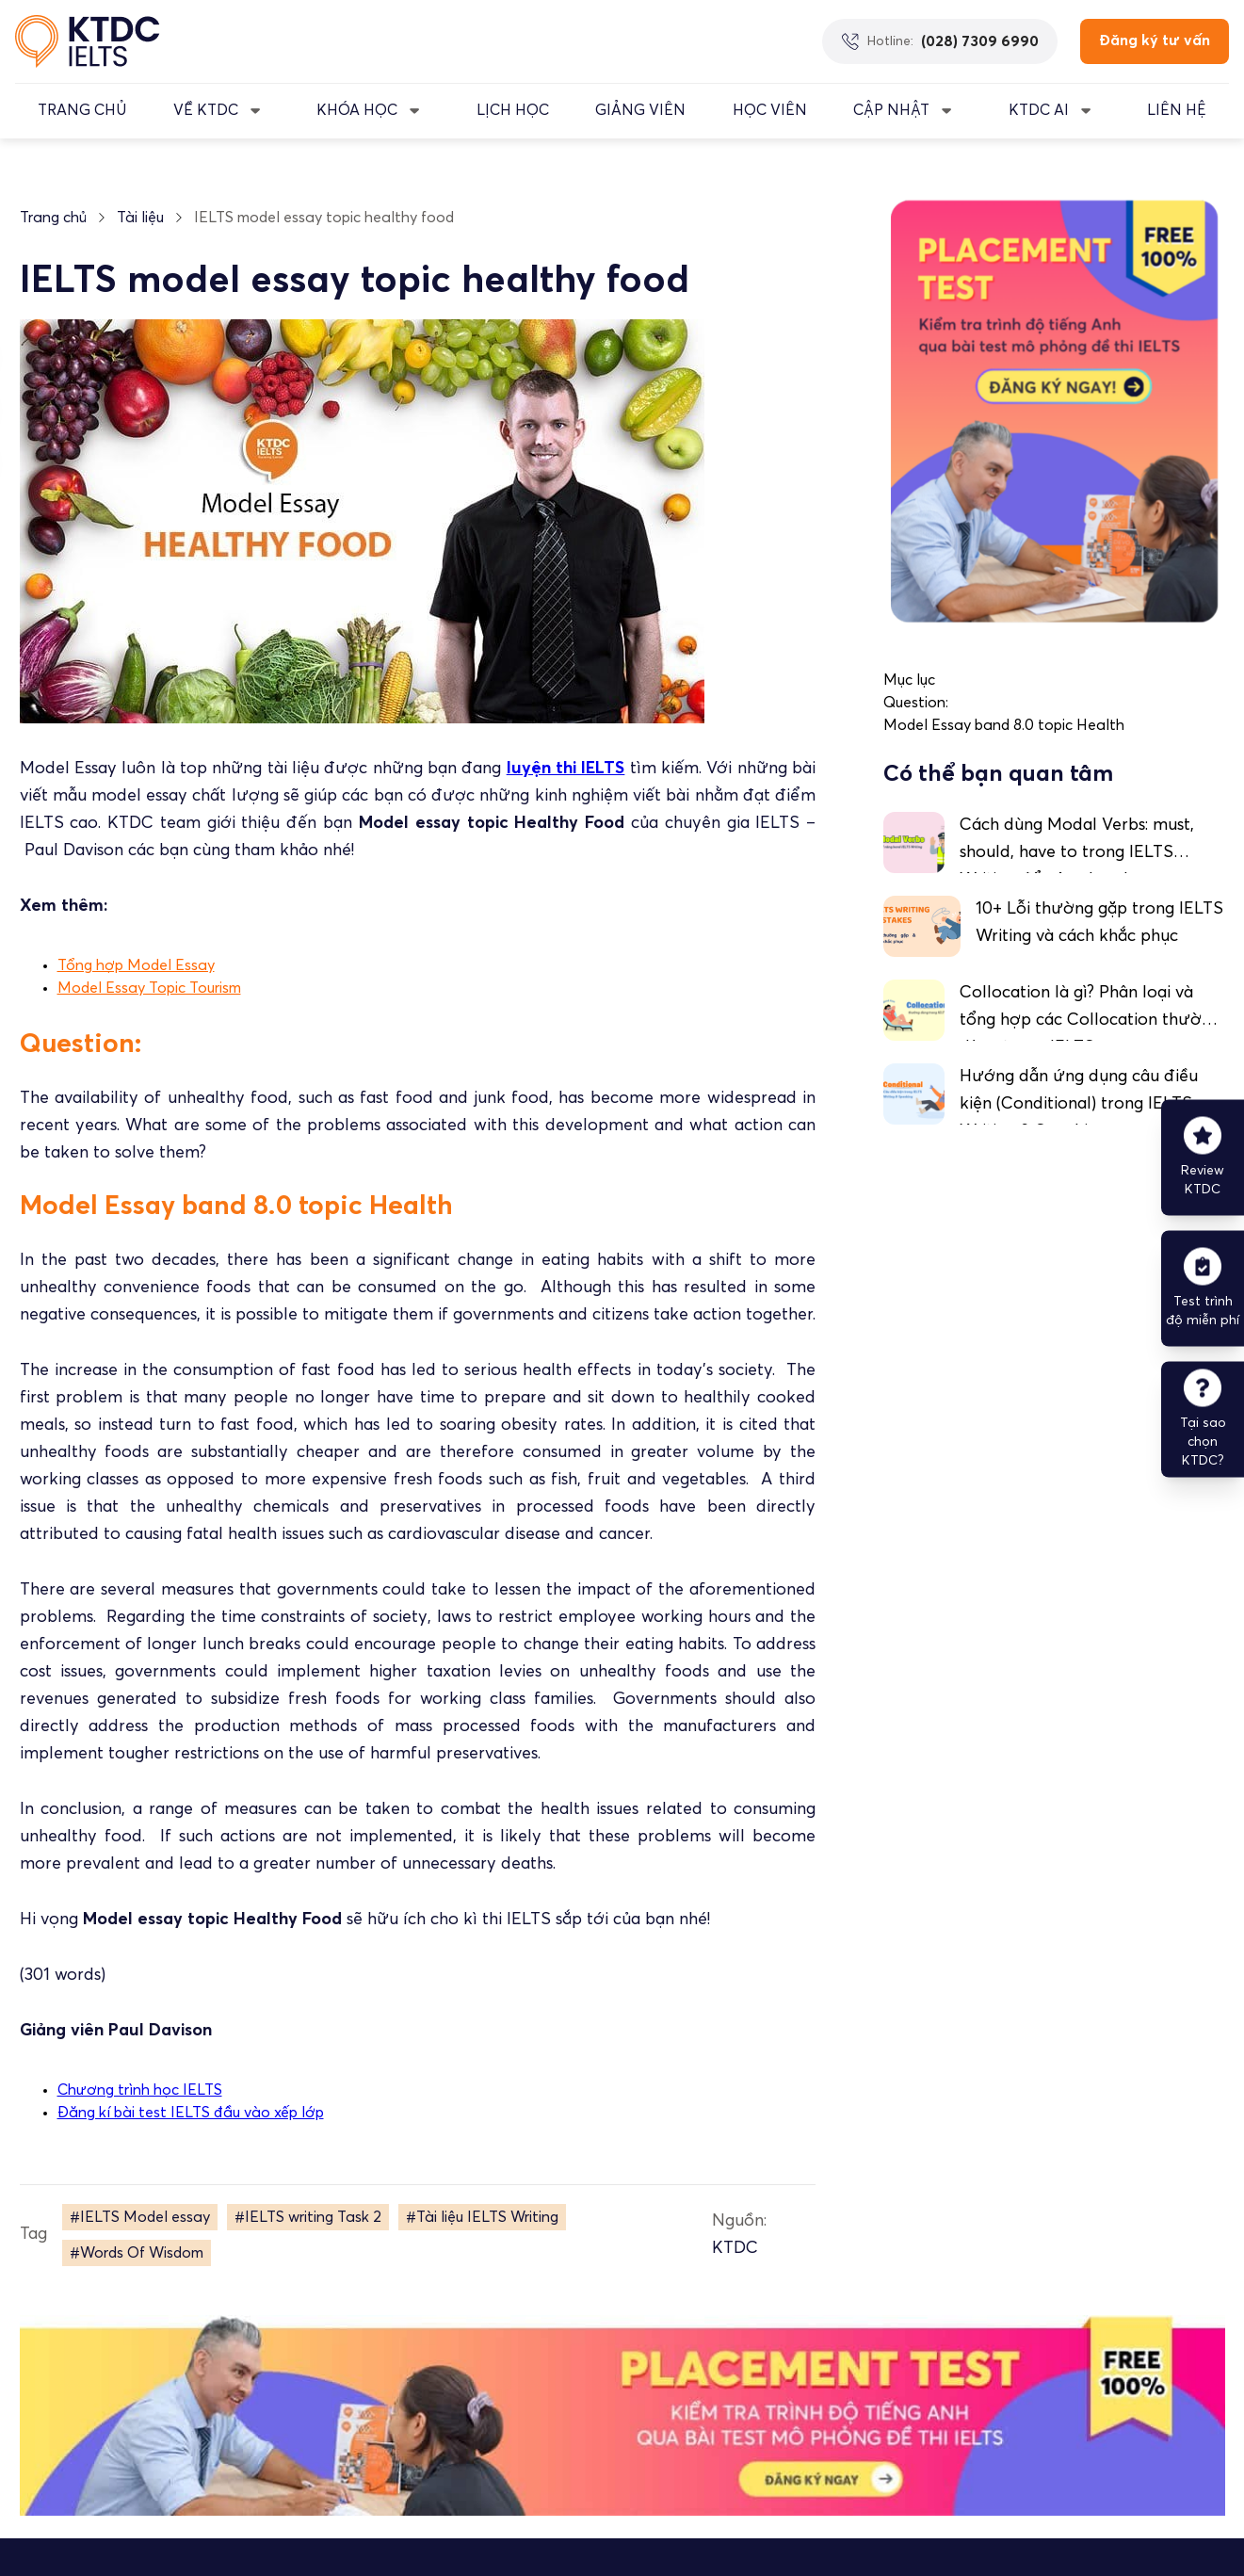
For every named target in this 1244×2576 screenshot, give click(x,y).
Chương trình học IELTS (139, 2090)
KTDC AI (1039, 110)
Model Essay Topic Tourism (149, 988)
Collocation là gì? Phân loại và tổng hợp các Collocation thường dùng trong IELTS (1090, 1020)
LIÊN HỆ (1176, 110)
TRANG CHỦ (82, 110)
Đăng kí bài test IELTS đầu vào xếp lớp (190, 2112)
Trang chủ (53, 217)
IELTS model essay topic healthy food (324, 217)
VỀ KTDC (205, 110)
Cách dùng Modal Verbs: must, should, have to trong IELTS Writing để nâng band (1077, 852)
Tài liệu (140, 217)
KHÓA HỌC (356, 110)
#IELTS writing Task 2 (307, 2217)
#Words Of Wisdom (136, 2252)
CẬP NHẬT (891, 110)
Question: (915, 702)
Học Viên (770, 110)
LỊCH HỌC (513, 110)
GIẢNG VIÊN (640, 110)
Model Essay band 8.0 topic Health (1003, 725)
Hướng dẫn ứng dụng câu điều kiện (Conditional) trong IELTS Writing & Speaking (1079, 1104)
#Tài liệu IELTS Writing (482, 2217)
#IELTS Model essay (140, 2217)
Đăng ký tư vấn (1154, 40)
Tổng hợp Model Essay (136, 965)
